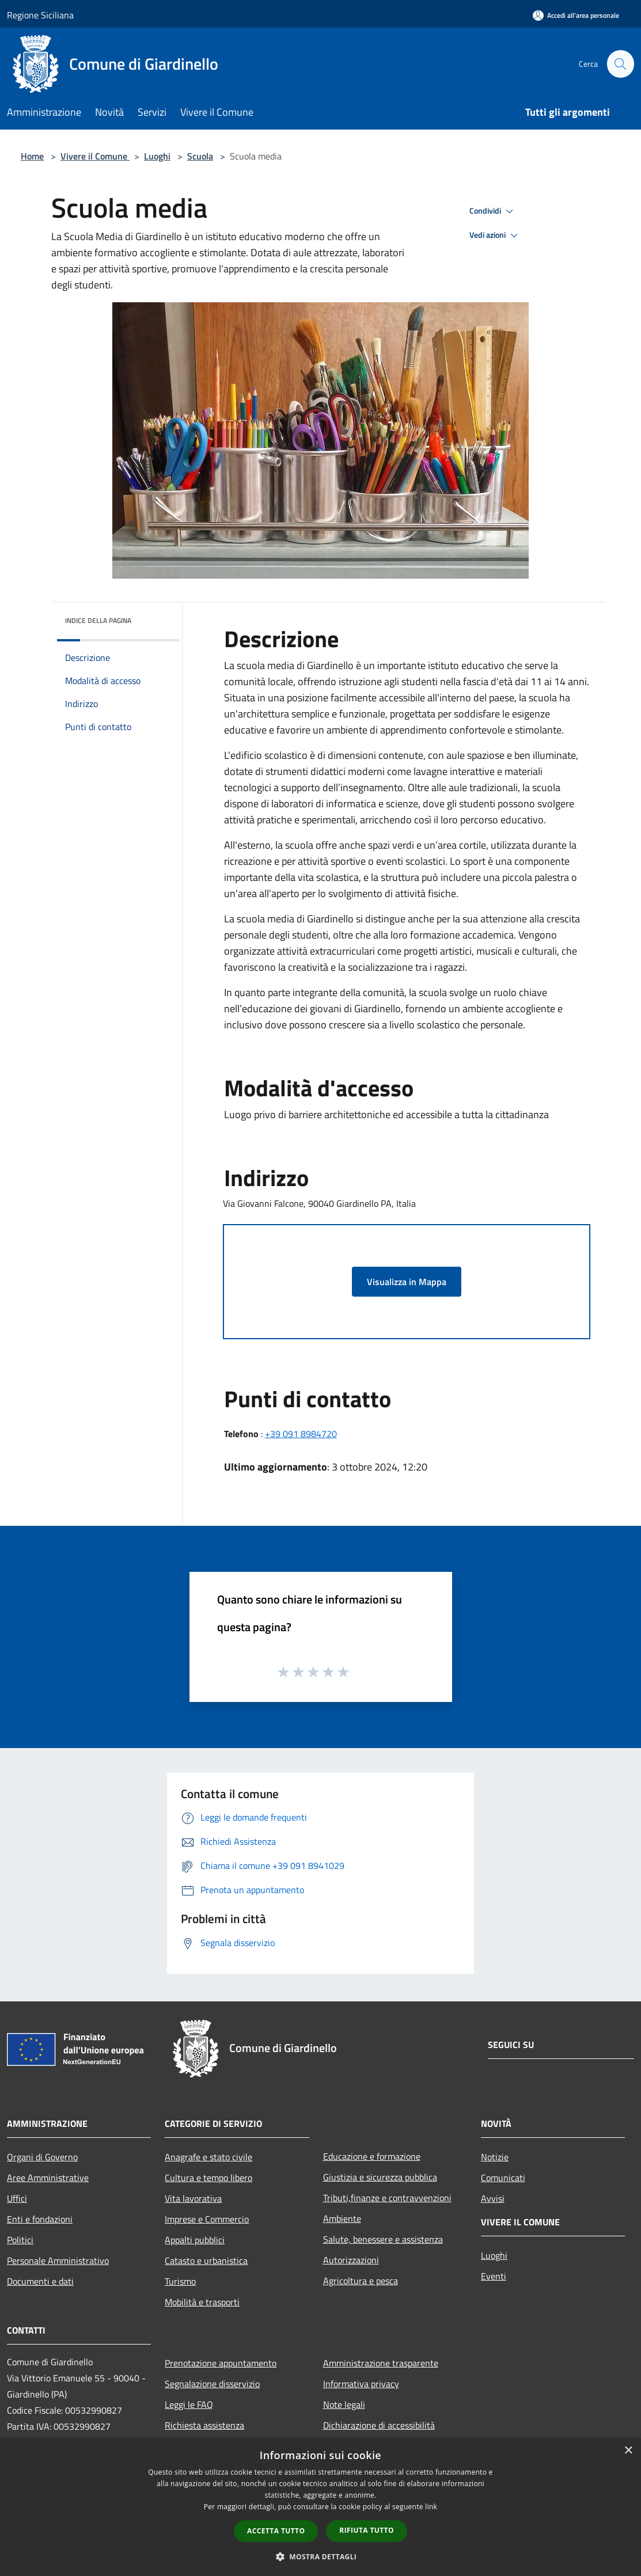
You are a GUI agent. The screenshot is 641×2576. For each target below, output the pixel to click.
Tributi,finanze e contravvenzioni (387, 2198)
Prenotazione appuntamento (220, 2363)
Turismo (180, 2281)
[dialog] (320, 2507)
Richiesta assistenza (204, 2425)
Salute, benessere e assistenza (383, 2239)
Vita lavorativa (193, 2198)
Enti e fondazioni (40, 2219)
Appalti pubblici (195, 2240)
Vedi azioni (495, 235)
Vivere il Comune (95, 156)
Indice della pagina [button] (98, 620)
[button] (321, 2556)
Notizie (495, 2157)
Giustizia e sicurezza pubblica (380, 2177)
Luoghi (157, 156)
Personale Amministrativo (58, 2260)
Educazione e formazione (371, 2156)
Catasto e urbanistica (206, 2260)
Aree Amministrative (48, 2177)
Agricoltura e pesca (360, 2281)
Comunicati (503, 2177)
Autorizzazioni (351, 2260)
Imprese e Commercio (207, 2219)
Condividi (493, 211)
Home (32, 156)
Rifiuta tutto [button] (366, 2530)
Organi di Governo (42, 2157)
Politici (20, 2240)
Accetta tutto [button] (276, 2531)
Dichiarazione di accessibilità (379, 2425)
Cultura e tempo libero (208, 2177)
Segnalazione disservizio (212, 2384)
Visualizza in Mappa (406, 1282)
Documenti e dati (40, 2281)
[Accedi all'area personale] (576, 15)
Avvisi (493, 2198)
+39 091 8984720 (301, 1434)
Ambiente (342, 2218)
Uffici (17, 2198)
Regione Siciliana (40, 15)
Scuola (200, 156)
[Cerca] (620, 64)
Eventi (493, 2276)
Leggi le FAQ (189, 2404)
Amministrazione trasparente (380, 2363)
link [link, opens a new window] (431, 2507)
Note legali (344, 2404)
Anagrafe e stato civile (208, 2157)
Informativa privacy (361, 2384)
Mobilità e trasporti (202, 2302)
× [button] (628, 2450)
